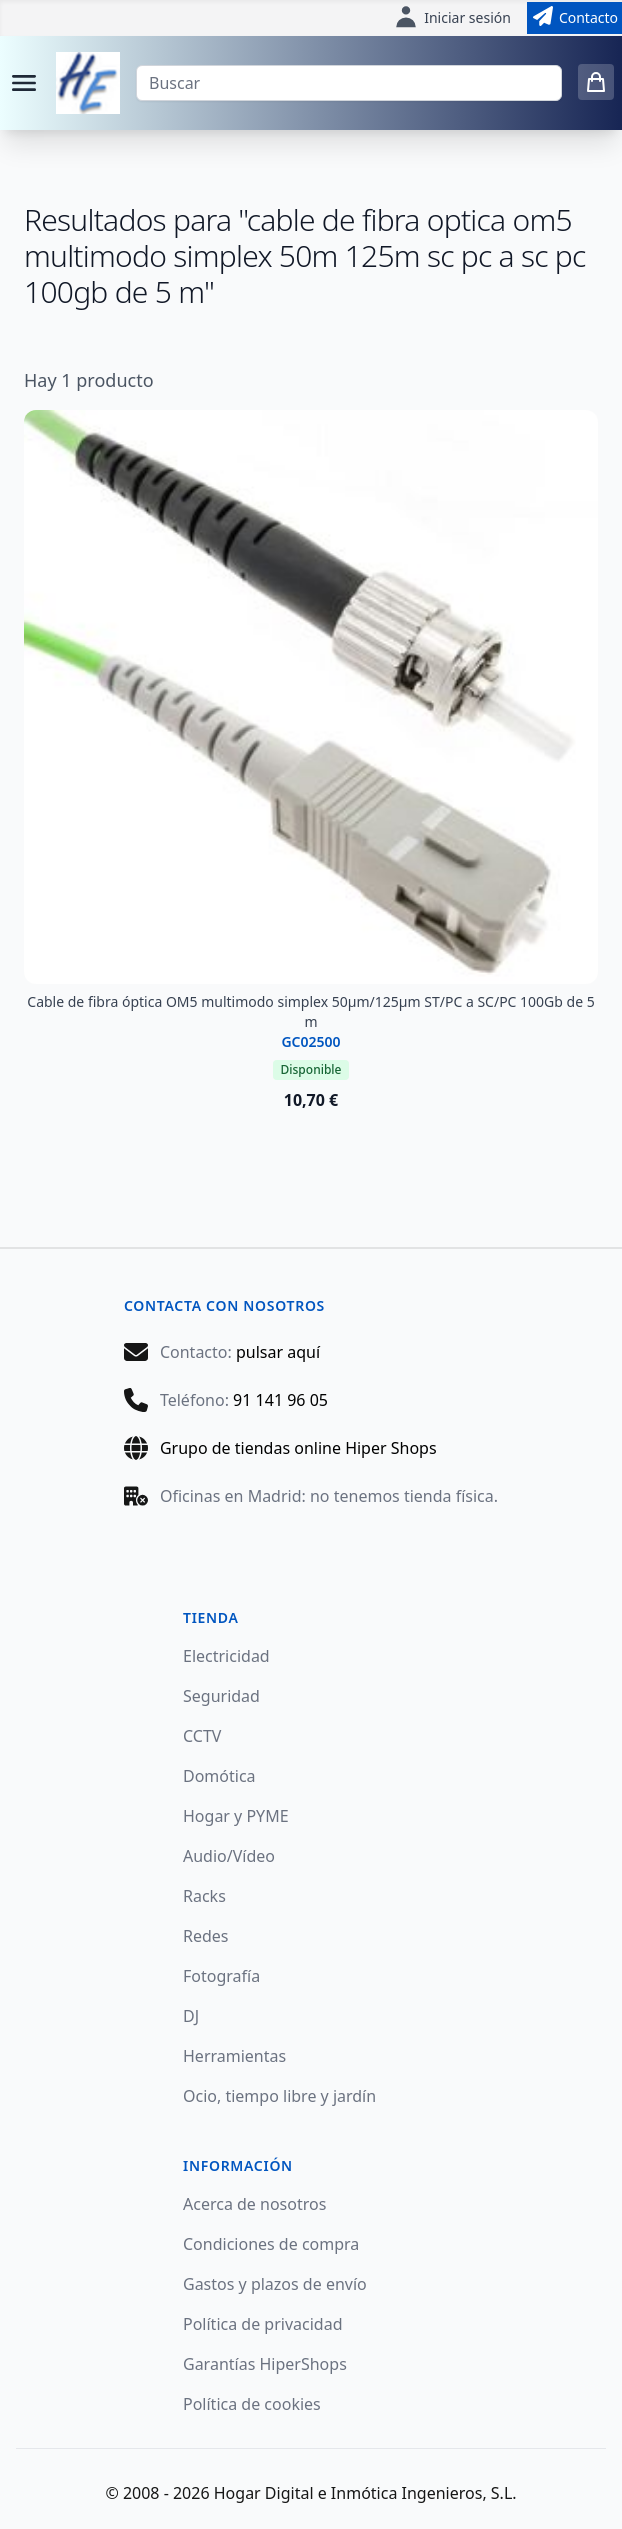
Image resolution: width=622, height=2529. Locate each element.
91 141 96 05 (280, 1400)
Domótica (219, 1776)
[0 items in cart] (596, 82)
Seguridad (221, 1696)
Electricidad (226, 1656)
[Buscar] (349, 83)
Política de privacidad (263, 2324)
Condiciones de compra (271, 2244)
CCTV (202, 1736)
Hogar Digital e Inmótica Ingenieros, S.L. (365, 2493)
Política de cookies (252, 2404)
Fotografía (221, 1976)
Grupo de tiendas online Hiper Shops (298, 1448)
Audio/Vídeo (229, 1856)
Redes (206, 1936)
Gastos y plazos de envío (275, 2284)
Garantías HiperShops (265, 2364)
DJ (191, 2016)
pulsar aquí (278, 1352)
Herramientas (234, 2056)
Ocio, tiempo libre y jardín (279, 2096)
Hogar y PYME (236, 1816)
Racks (204, 1896)
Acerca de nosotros (254, 2204)
